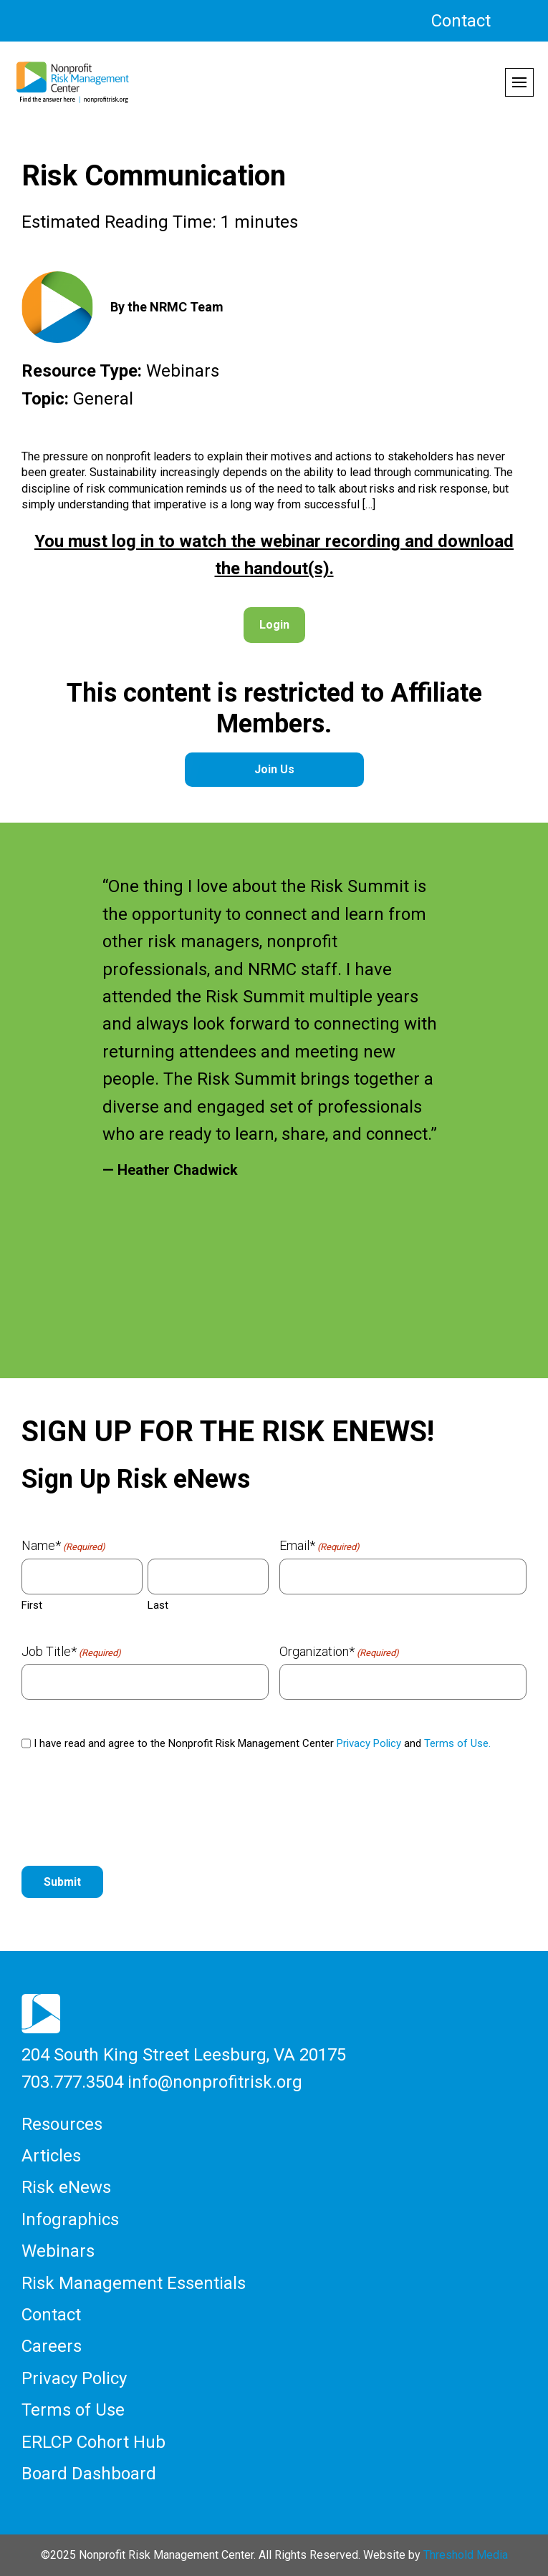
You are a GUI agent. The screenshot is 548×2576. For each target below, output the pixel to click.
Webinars (58, 2251)
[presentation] (130, 1815)
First (31, 1605)
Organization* (339, 1652)
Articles (51, 2156)
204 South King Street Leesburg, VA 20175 (183, 2055)
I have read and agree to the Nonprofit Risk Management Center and (262, 1743)
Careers (51, 2346)
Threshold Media (465, 2555)
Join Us (274, 769)
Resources (61, 2124)
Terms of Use (73, 2410)
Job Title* (71, 1652)
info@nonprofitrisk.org (215, 2082)
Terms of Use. (457, 1743)
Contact (461, 21)
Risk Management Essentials (133, 2283)
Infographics (70, 2219)
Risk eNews (66, 2187)
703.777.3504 (72, 2082)
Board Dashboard (88, 2474)
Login (274, 624)
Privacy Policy (369, 1743)
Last (158, 1605)
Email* (319, 1546)
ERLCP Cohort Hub (93, 2442)
